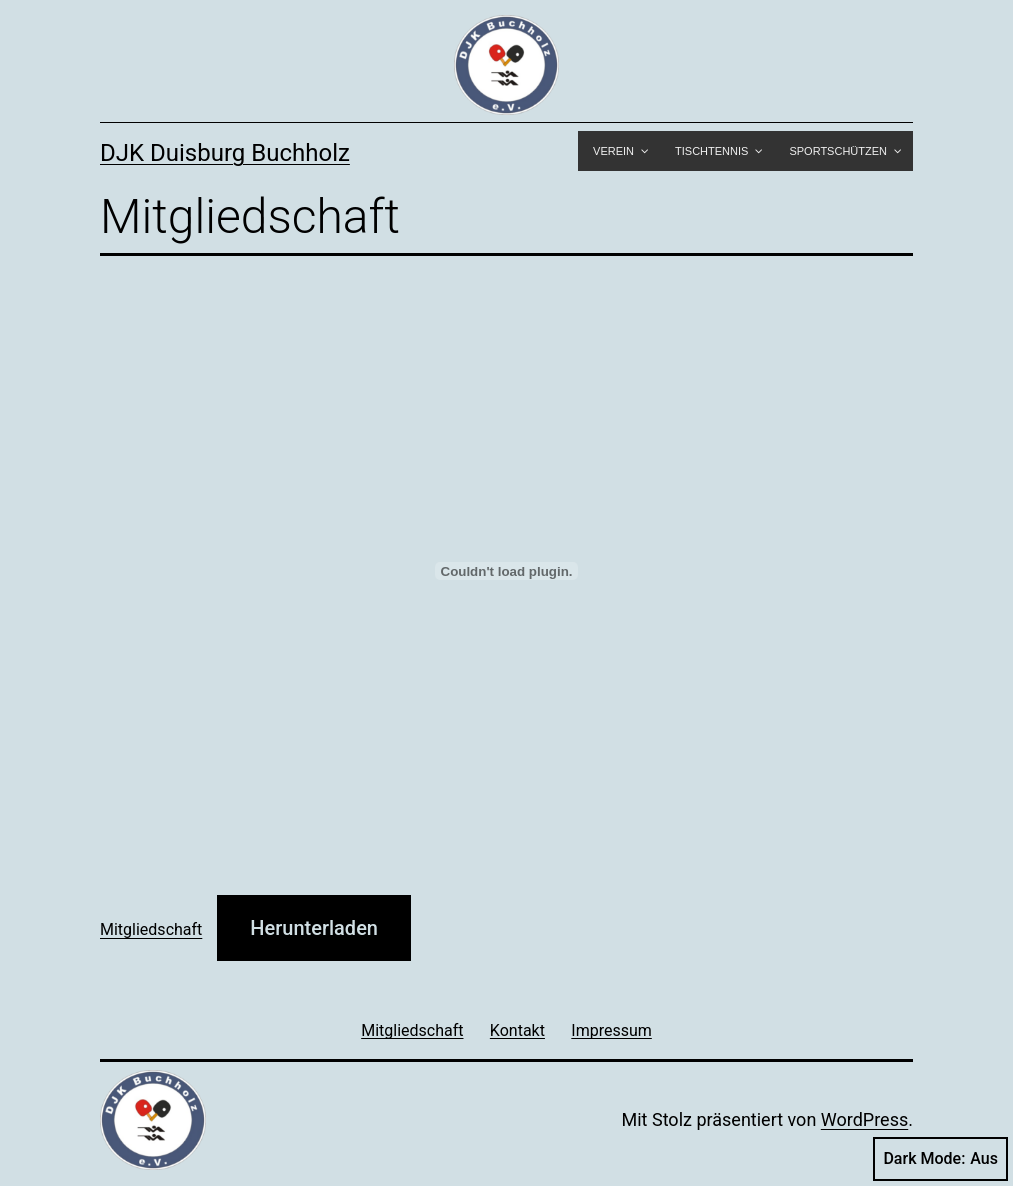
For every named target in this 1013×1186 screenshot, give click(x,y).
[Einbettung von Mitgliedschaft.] (506, 571)
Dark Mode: (940, 1159)
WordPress (864, 1119)
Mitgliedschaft (151, 929)
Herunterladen (314, 928)
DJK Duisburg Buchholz (225, 153)
